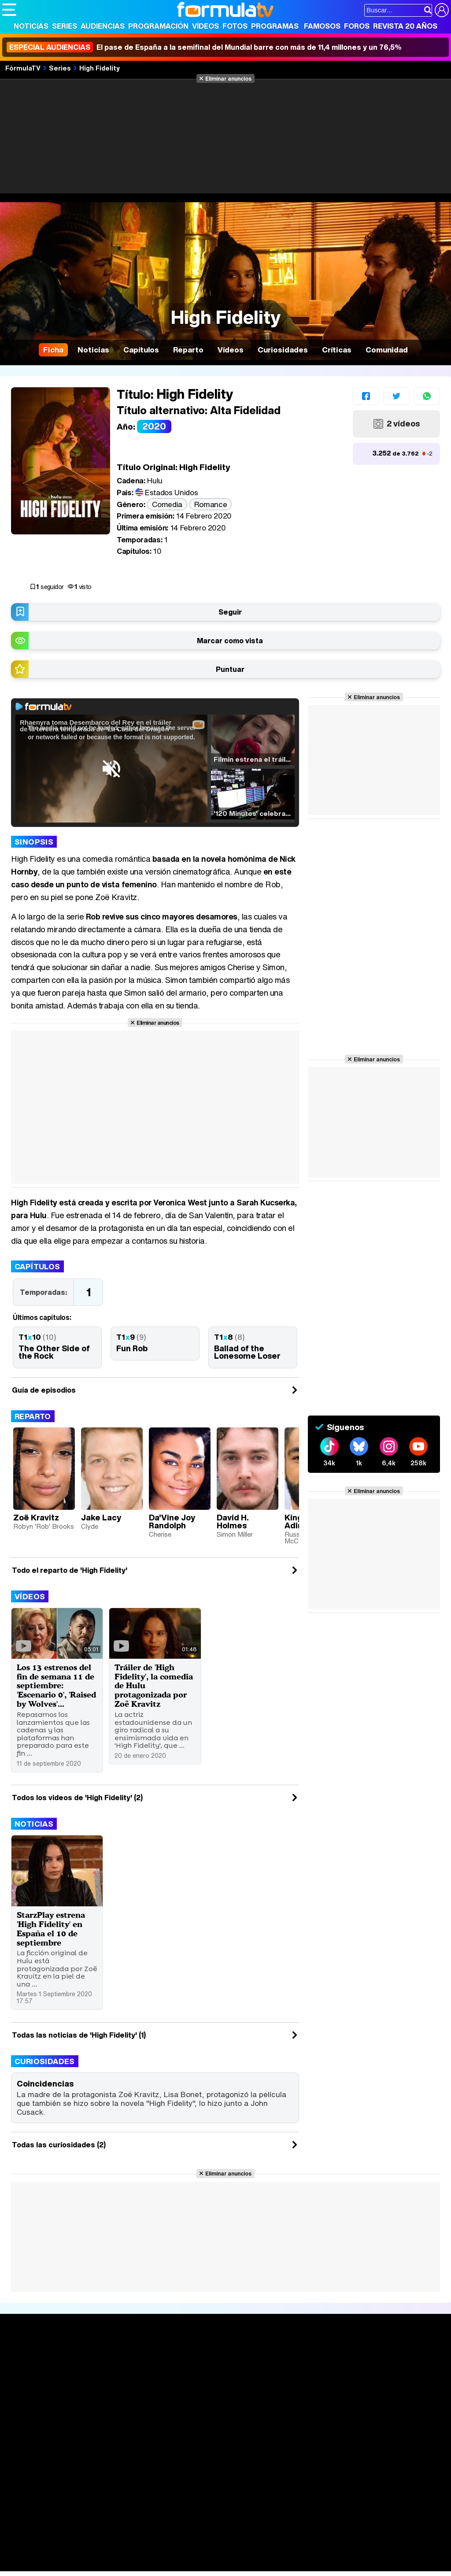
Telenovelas (294, 2405)
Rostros (373, 2365)
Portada (24, 2365)
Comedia (167, 504)
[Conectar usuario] (442, 10)
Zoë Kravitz (36, 1517)
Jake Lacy (101, 1517)
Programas (275, 26)
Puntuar (230, 669)
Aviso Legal (72, 2468)
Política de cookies (189, 2468)
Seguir (230, 612)
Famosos (322, 26)
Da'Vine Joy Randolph (172, 1521)
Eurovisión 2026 (296, 2391)
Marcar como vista (230, 640)
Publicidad (300, 2468)
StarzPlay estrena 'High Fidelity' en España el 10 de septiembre (53, 1938)
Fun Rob (132, 1348)
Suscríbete (379, 2397)
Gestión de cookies (251, 2468)
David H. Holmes (232, 1521)
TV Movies (111, 2393)
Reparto (33, 1416)
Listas (104, 2384)
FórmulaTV (23, 68)
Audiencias (103, 26)
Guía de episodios (44, 1390)
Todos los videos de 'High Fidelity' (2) (77, 1806)
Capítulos (37, 1266)
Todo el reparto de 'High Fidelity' (69, 1570)
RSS (362, 2468)
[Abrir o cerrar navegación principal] (9, 10)
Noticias (31, 26)
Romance (210, 504)
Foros (357, 26)
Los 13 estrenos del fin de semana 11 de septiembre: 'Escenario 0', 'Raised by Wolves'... (56, 1690)
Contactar (335, 2468)
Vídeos (205, 26)
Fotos (235, 26)
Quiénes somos (27, 2468)
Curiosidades (45, 2070)
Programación (158, 26)
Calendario (111, 2375)
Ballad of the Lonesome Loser (247, 1352)
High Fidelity (99, 68)
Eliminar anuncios (228, 78)
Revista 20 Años (405, 26)
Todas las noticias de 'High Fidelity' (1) (79, 2044)
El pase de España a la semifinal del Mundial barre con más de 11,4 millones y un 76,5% (204, 47)
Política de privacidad (125, 2468)
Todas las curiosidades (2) (59, 2154)
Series (64, 26)
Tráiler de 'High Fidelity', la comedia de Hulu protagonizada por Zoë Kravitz (152, 1685)
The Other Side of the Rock (54, 1352)
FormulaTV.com (26, 2483)
